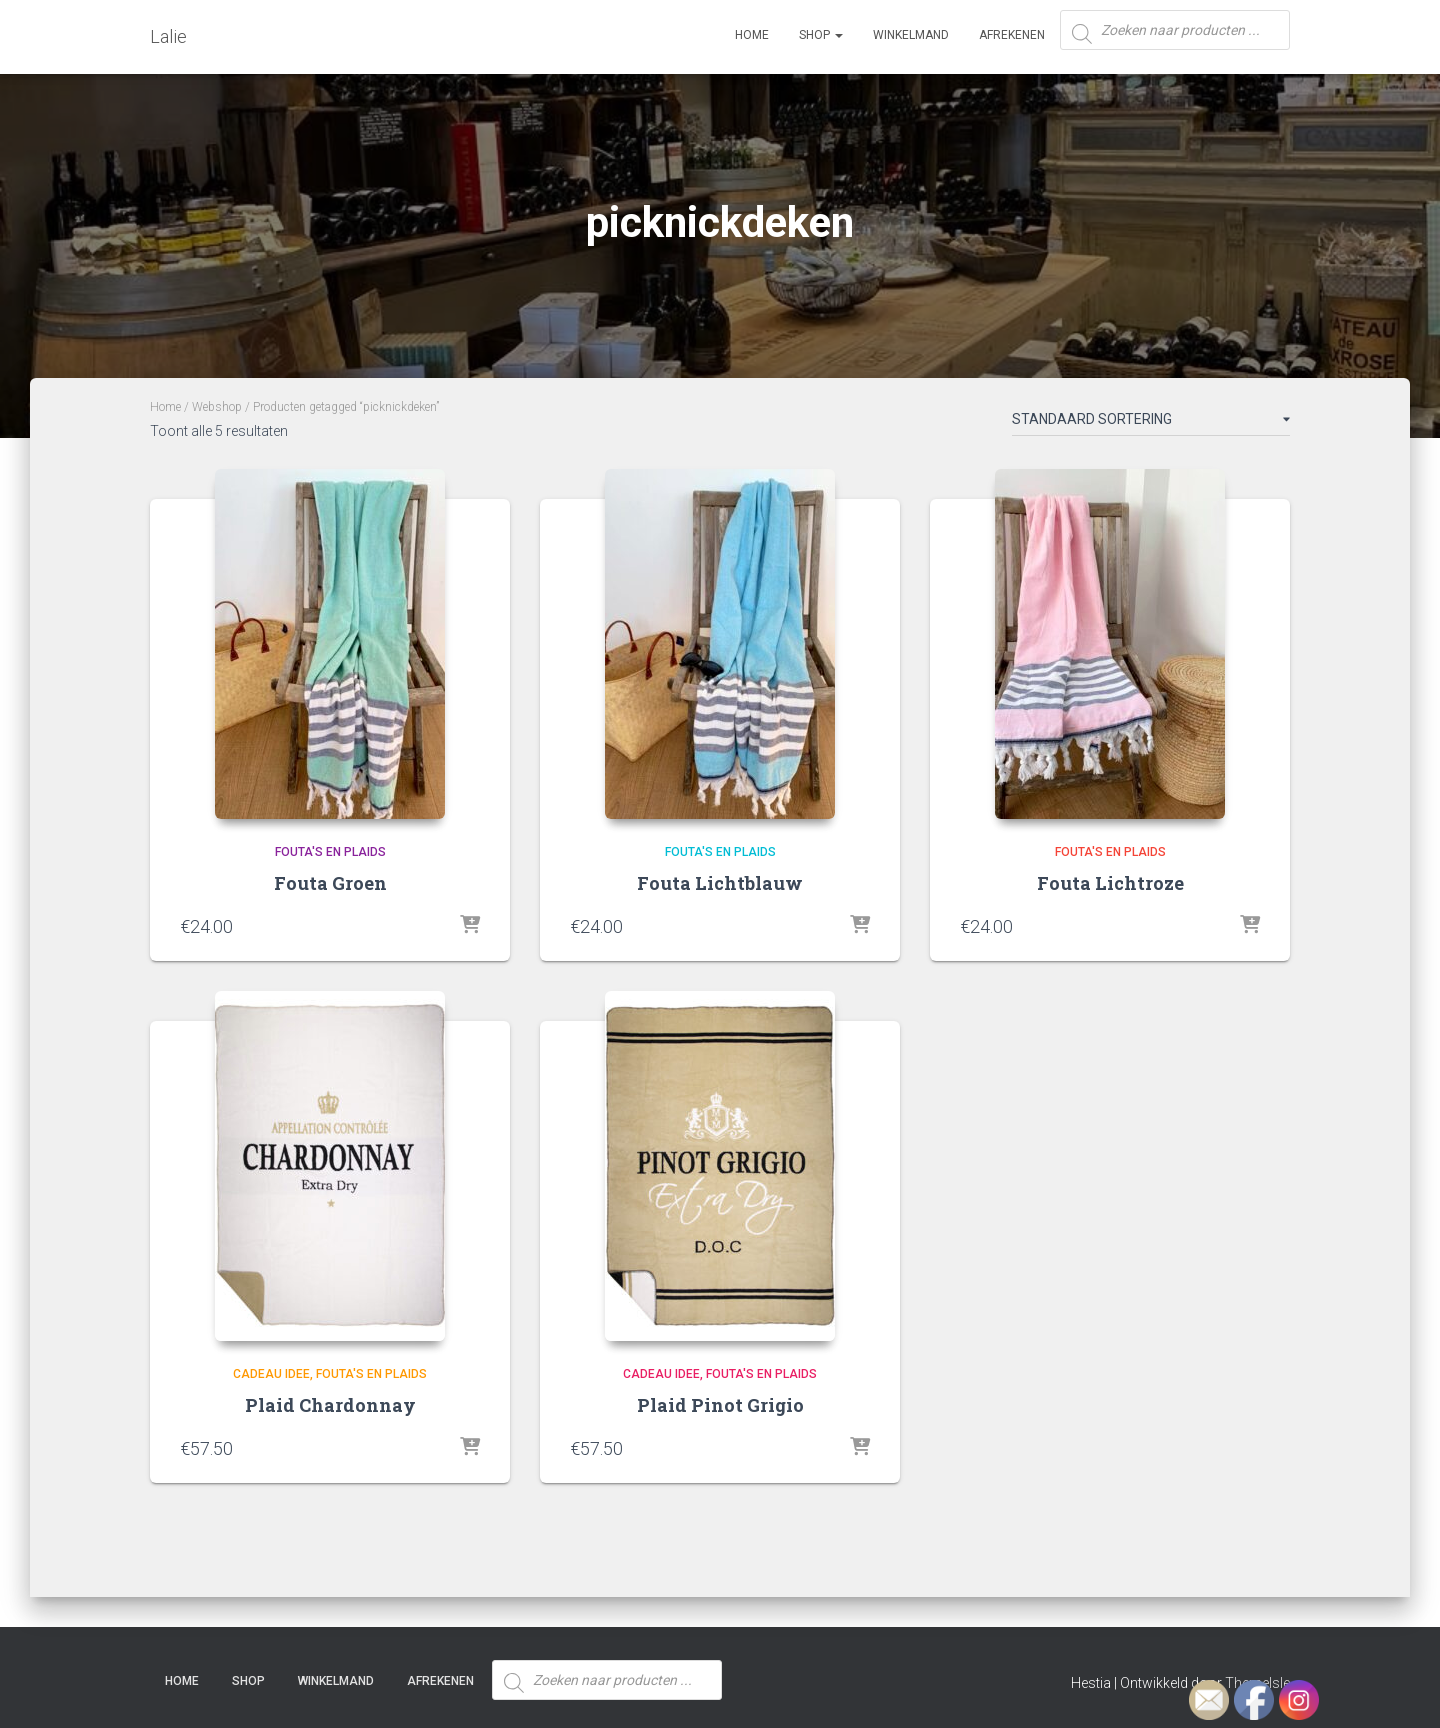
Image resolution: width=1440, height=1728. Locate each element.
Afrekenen (1012, 35)
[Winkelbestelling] (1151, 423)
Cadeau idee (271, 1374)
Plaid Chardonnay (330, 1405)
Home (752, 35)
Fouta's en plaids (330, 852)
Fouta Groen (330, 883)
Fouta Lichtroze (1110, 883)
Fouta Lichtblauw (720, 883)
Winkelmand (911, 35)
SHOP (821, 35)
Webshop (217, 407)
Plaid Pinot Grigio (720, 1405)
